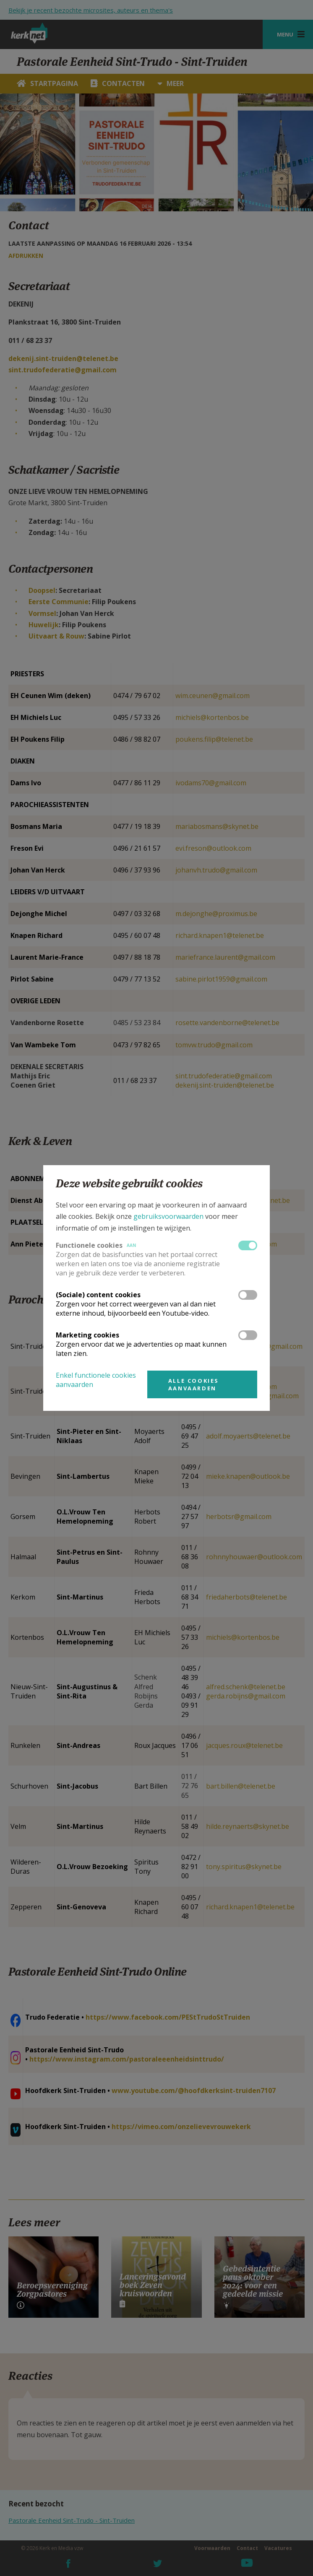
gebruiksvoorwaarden (168, 1216)
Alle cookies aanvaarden (193, 1384)
